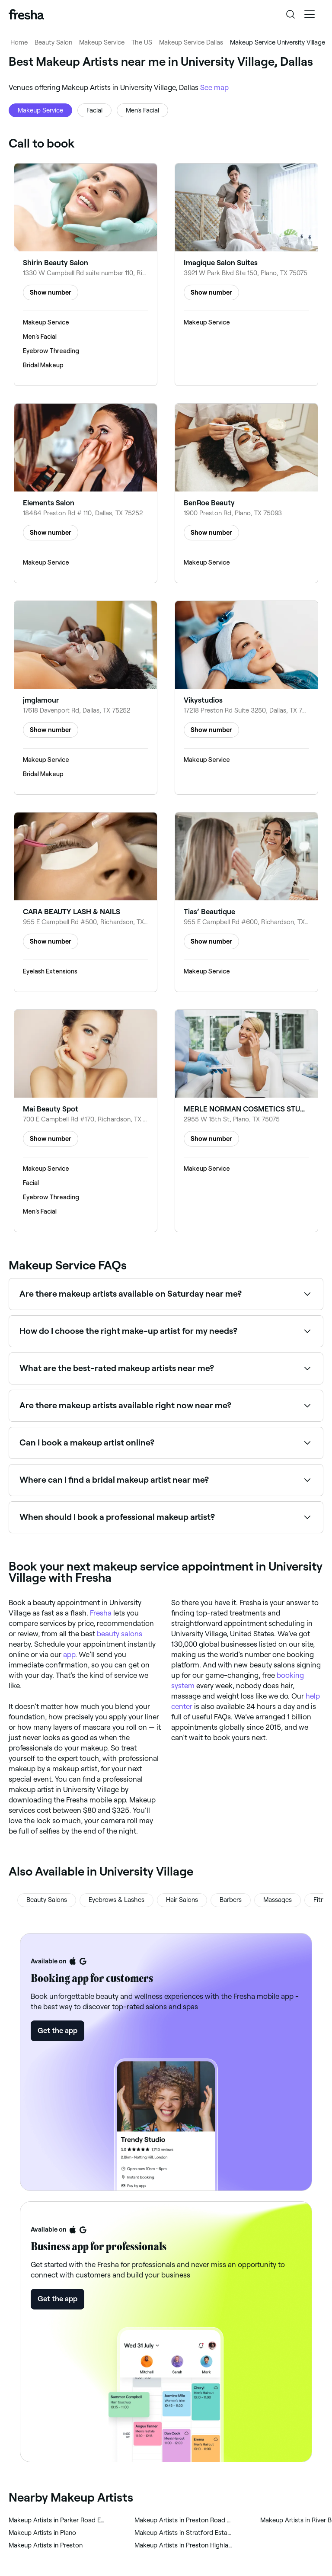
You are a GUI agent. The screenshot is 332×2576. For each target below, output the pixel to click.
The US (141, 42)
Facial (94, 110)
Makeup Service (101, 42)
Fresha (101, 1613)
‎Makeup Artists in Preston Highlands (183, 2545)
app (69, 1654)
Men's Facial (142, 110)
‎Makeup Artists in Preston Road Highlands (183, 2520)
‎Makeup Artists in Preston (46, 2545)
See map (214, 87)
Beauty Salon (53, 42)
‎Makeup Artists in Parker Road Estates (58, 2520)
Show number (50, 292)
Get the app (57, 2030)
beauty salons (119, 1634)
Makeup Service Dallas (191, 42)
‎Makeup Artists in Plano (42, 2532)
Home (19, 42)
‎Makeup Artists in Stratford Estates (183, 2532)
